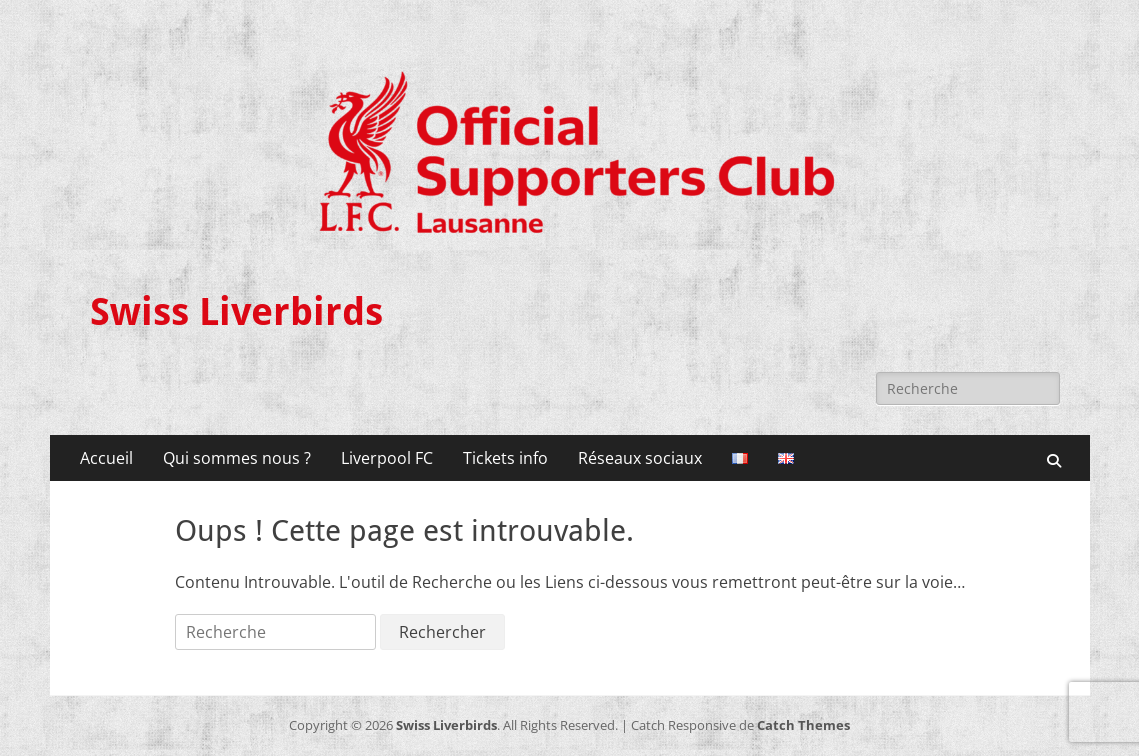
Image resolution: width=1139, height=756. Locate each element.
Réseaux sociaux (640, 458)
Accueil (106, 458)
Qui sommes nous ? (237, 458)
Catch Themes (803, 725)
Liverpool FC (387, 458)
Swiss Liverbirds (236, 312)
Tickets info (505, 458)
